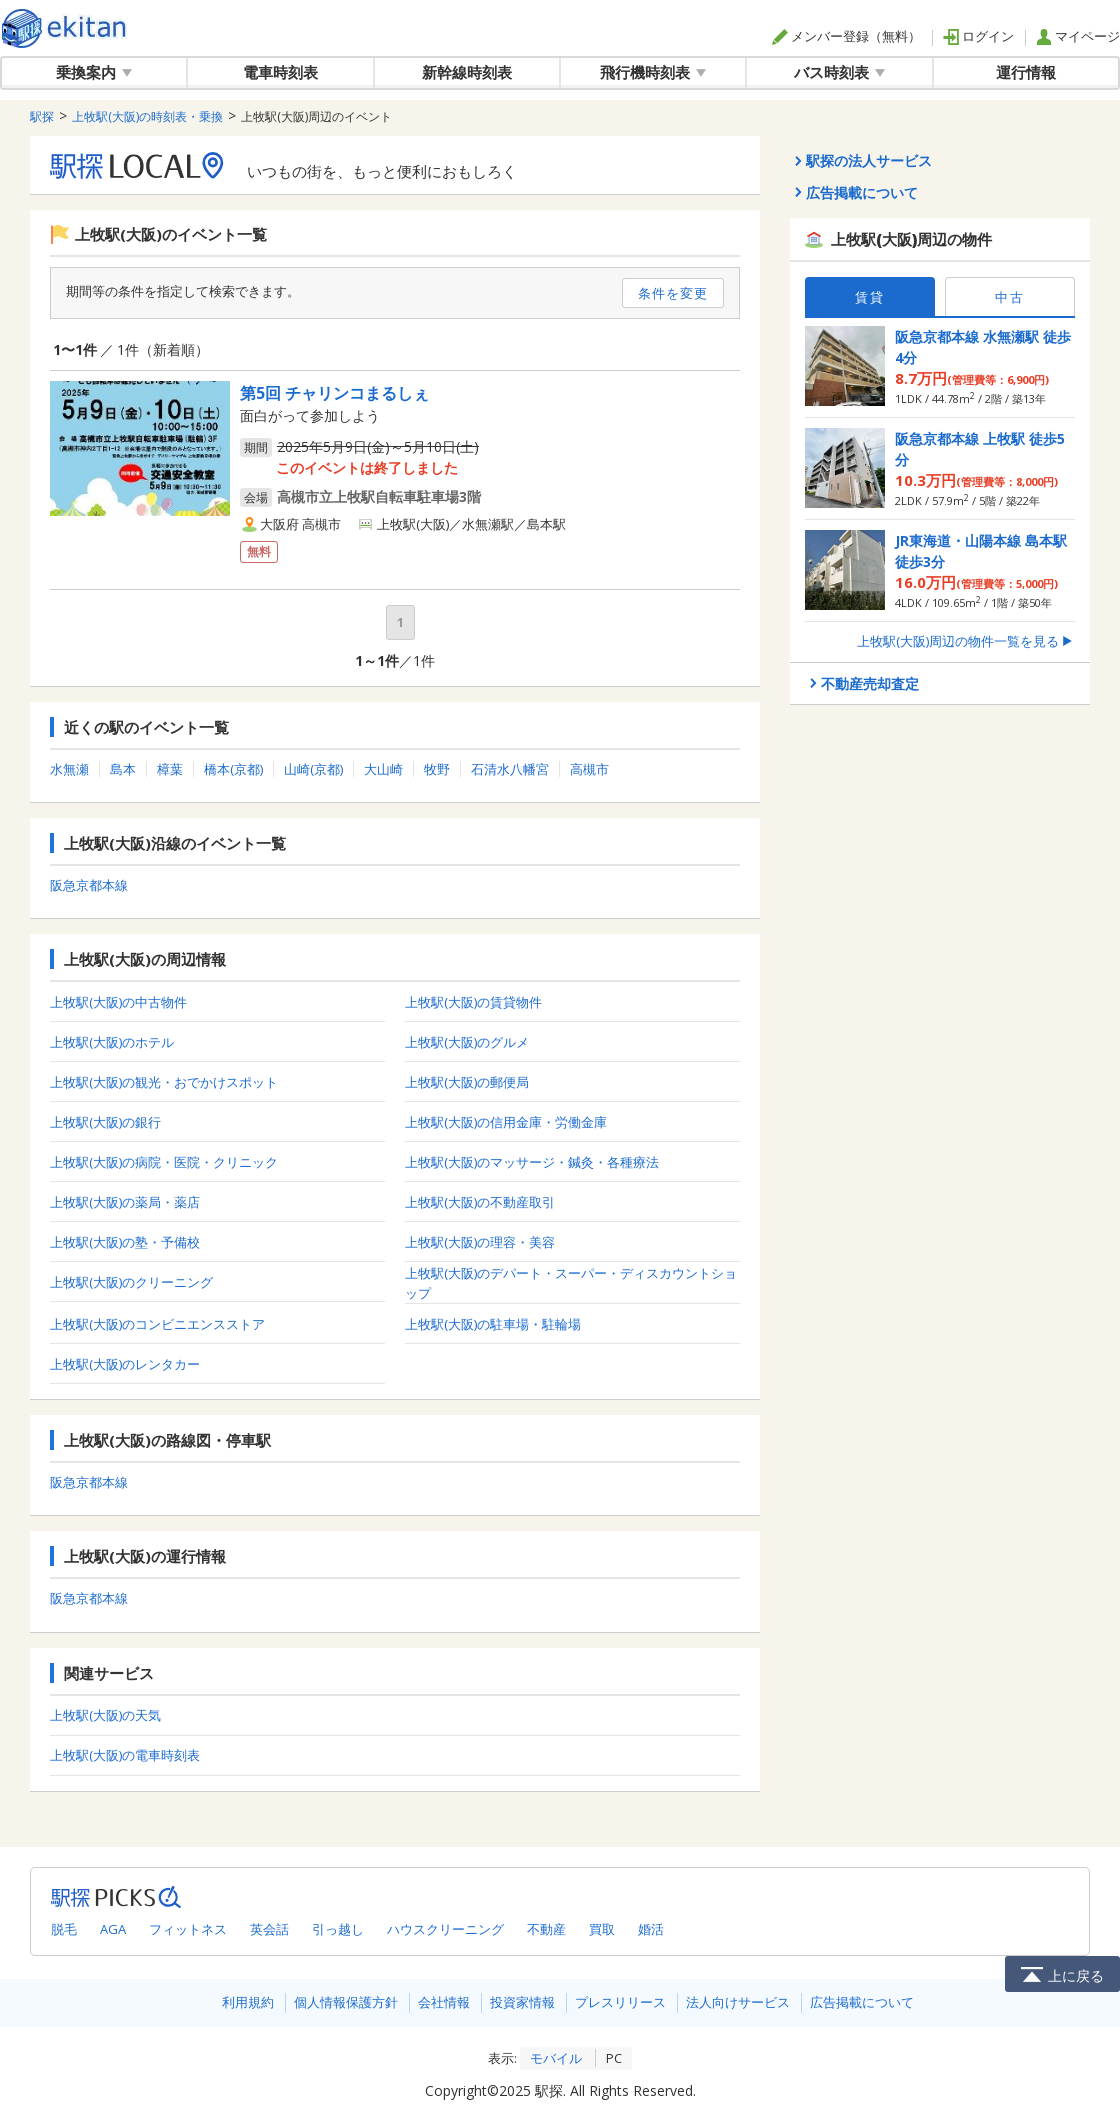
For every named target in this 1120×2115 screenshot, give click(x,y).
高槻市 (589, 769)
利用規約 (248, 2002)
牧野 (437, 769)
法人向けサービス (738, 2002)
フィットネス (188, 1929)
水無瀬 (69, 769)
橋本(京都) (233, 769)
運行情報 (1026, 72)
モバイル (556, 2058)
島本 (123, 769)
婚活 (651, 1929)
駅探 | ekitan (64, 28)
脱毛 (64, 1929)
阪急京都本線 (89, 885)
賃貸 (870, 297)
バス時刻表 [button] (839, 72)
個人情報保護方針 (346, 2002)
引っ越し (338, 1929)
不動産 (546, 1929)
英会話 (269, 1929)
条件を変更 (673, 293)
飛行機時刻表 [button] (653, 72)
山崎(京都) (313, 769)
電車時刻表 (280, 72)
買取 (602, 1929)
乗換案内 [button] (94, 72)
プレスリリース (620, 2002)
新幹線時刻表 (467, 72)
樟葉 (170, 769)
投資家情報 (522, 2002)
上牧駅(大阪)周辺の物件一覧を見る (966, 641)
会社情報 (444, 2002)
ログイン (978, 36)
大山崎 (383, 769)
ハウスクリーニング (445, 1929)
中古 (1010, 297)
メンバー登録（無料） (846, 36)
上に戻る (1062, 1974)
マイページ (1078, 36)
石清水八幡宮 (510, 769)
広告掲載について (862, 2002)
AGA (113, 1929)
